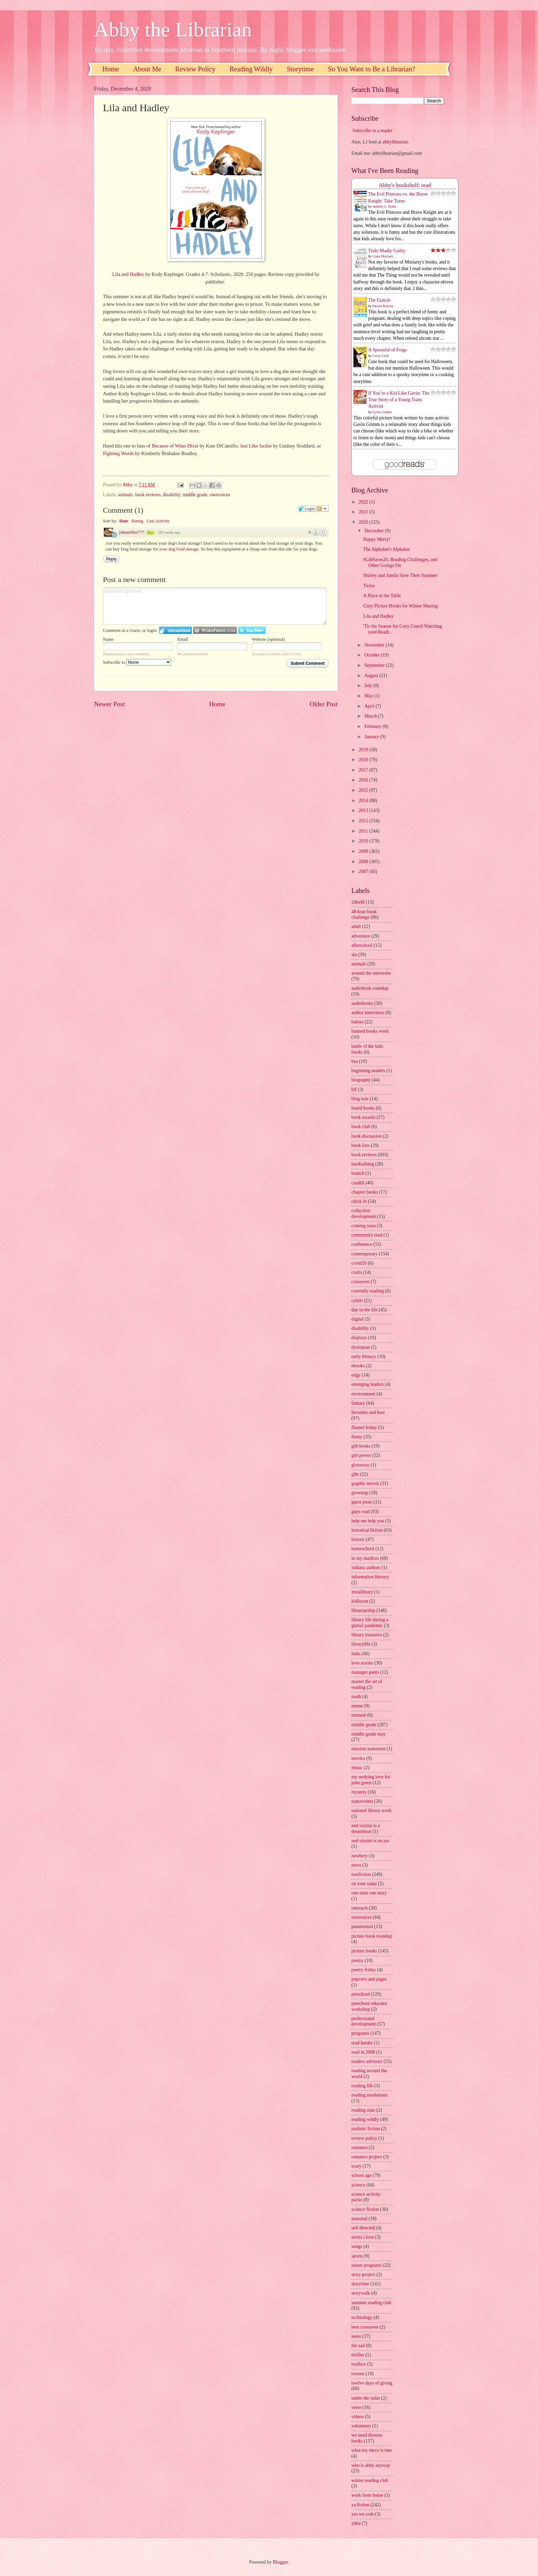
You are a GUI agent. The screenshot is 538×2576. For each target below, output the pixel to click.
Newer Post (109, 704)
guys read (360, 1511)
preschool (360, 1994)
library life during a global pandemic (369, 1622)
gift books (361, 1446)
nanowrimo (362, 1801)
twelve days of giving (371, 2383)
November (375, 645)
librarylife (360, 1644)
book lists (360, 1145)
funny (356, 1436)
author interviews (367, 1012)
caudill (357, 1182)
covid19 (358, 1263)
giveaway (360, 1464)
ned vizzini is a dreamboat (365, 1828)
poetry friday (363, 1969)
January (372, 736)
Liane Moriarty (383, 256)
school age (361, 2175)
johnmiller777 (131, 532)
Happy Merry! (376, 539)
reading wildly (365, 2119)
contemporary (364, 1253)
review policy (364, 2138)
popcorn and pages (369, 1979)
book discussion (366, 1136)
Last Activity (158, 520)
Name (108, 639)
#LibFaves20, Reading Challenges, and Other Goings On (400, 562)
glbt (355, 1474)
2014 (364, 800)
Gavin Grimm (382, 412)
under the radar (365, 2398)
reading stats (363, 2110)
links (356, 1653)
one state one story (369, 1892)
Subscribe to (137, 662)
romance (359, 2147)
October (372, 655)
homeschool (362, 1548)
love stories (362, 1663)
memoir (358, 1715)
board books (363, 1108)
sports (357, 2256)
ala (354, 954)
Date (123, 520)
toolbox (358, 2364)
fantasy (358, 1403)
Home (110, 69)
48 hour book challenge (364, 914)
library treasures (366, 1634)
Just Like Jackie (256, 446)
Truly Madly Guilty (386, 250)
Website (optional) (268, 639)
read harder (362, 2042)
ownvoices (220, 494)
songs (356, 2246)
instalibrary (362, 1591)
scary (356, 2166)
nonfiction (361, 1874)
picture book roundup (371, 1936)
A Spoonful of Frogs (387, 349)
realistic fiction (365, 2128)
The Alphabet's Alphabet (386, 549)
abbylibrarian (395, 141)
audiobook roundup (369, 988)
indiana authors (366, 1567)
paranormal (362, 1926)
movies (358, 1758)
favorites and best (368, 1412)
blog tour (360, 1098)
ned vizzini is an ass (370, 1840)
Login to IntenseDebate (175, 630)
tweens (357, 2373)
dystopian (360, 1347)
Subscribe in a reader (372, 130)
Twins (369, 585)
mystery (358, 1792)
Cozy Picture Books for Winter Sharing (400, 605)
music (357, 1767)
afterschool (361, 945)
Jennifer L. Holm (384, 206)
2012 (364, 820)
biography (361, 1079)
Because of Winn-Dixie (175, 446)
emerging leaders (367, 1384)
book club (360, 1126)
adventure (360, 936)
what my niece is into (371, 2450)
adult (356, 926)
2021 (364, 511)
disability (171, 494)
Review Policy (195, 69)
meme (357, 1705)
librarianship (363, 1610)
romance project (366, 2156)
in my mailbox (365, 1558)
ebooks (358, 1365)
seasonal (359, 2218)
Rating (137, 520)
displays (359, 1337)
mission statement (368, 1748)
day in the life (364, 1309)
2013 (364, 810)
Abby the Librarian (173, 29)
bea (354, 1061)
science (358, 2185)
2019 (364, 749)
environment (363, 1393)
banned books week (370, 1031)
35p (150, 533)
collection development (363, 1213)
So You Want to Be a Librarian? (371, 69)
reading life (362, 2085)
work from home (367, 2495)
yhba (356, 2523)
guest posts (361, 1502)
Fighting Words (118, 453)
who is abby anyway (370, 2465)
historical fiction (367, 1530)
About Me (147, 69)
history (357, 1539)
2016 (364, 779)
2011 (364, 831)
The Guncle (379, 300)
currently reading (367, 1290)
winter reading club (369, 2480)
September (375, 665)
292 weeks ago (169, 532)
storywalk (360, 2293)
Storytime (300, 69)
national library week (371, 1810)
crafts (356, 1272)
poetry (357, 1960)
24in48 (357, 902)
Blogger (280, 2562)
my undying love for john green (370, 1779)
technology (361, 2317)
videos (357, 2416)
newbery (359, 1855)
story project (363, 2274)
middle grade (195, 494)
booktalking (362, 1164)
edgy (356, 1375)
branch (357, 1173)
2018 (364, 759)
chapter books (364, 1192)
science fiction (365, 2209)
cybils (357, 1300)
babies (357, 1021)
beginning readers (368, 1070)
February (373, 726)
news (356, 1865)
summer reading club (371, 2302)
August (371, 675)
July (368, 685)
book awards (363, 1117)
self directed (363, 2227)
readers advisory (367, 2061)
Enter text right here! (215, 606)
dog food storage (183, 549)
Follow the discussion (322, 509)
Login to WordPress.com (215, 630)
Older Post (323, 704)
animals (125, 494)
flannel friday (364, 1427)
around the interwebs (371, 973)
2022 (364, 501)
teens (356, 2336)
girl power (361, 1455)
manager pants (365, 1672)
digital (357, 1319)
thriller (357, 2354)
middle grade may (368, 1734)
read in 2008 (363, 2052)
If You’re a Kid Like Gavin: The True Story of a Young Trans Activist (398, 400)
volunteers (361, 2425)
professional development (363, 2021)
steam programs (366, 2265)
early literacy (363, 1356)
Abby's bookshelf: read (405, 185)
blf (353, 1089)
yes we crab (362, 2514)
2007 (364, 871)
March (371, 716)
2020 (364, 522)
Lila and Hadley (128, 274)
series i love (362, 2237)
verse (356, 2407)
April (370, 706)
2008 (364, 861)
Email (182, 639)
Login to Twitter (252, 630)
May (369, 695)
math (356, 1696)
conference (361, 1244)
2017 (364, 770)
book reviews (148, 494)
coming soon (363, 1225)
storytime (360, 2283)
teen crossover (364, 2327)
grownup (359, 1492)
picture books (364, 1950)
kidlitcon (359, 1601)
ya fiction (360, 2504)
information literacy (370, 1576)
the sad (358, 2345)
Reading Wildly (251, 69)
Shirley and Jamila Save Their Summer (400, 575)
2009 (364, 851)
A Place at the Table (382, 595)
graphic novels (365, 1483)
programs (360, 2033)
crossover (360, 1281)
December (374, 530)
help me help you (367, 1520)
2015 (364, 790)
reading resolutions (369, 2095)
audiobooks (362, 1003)
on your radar (364, 1883)
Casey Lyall (381, 356)
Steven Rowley (383, 306)
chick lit (359, 1201)
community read (366, 1235)
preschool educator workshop (369, 2006)
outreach (359, 1908)
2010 (364, 841)
